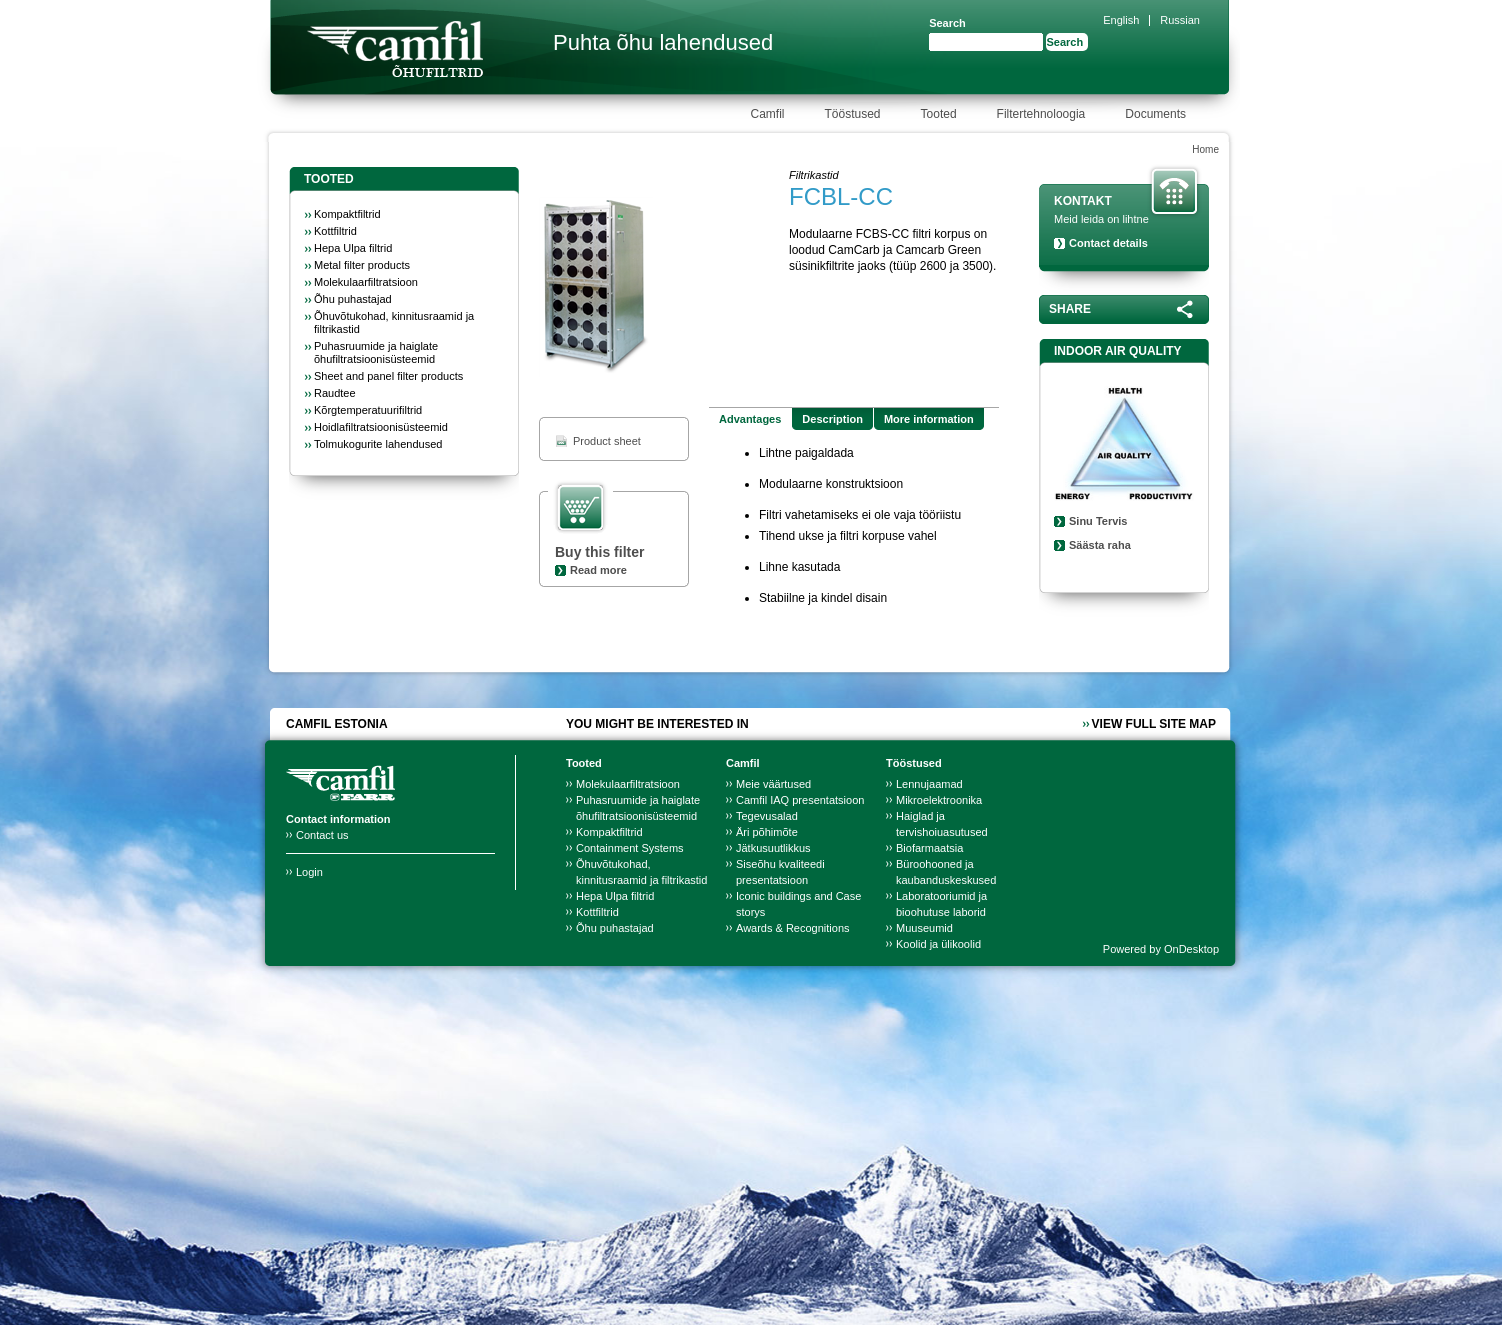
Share (1070, 309)
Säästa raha (1100, 545)
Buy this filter (599, 552)
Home (1205, 149)
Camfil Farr (395, 49)
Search (947, 23)
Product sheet (607, 441)
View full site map (1154, 724)
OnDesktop (1191, 949)
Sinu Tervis (1098, 521)
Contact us (322, 835)
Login (309, 872)
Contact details (1108, 243)
